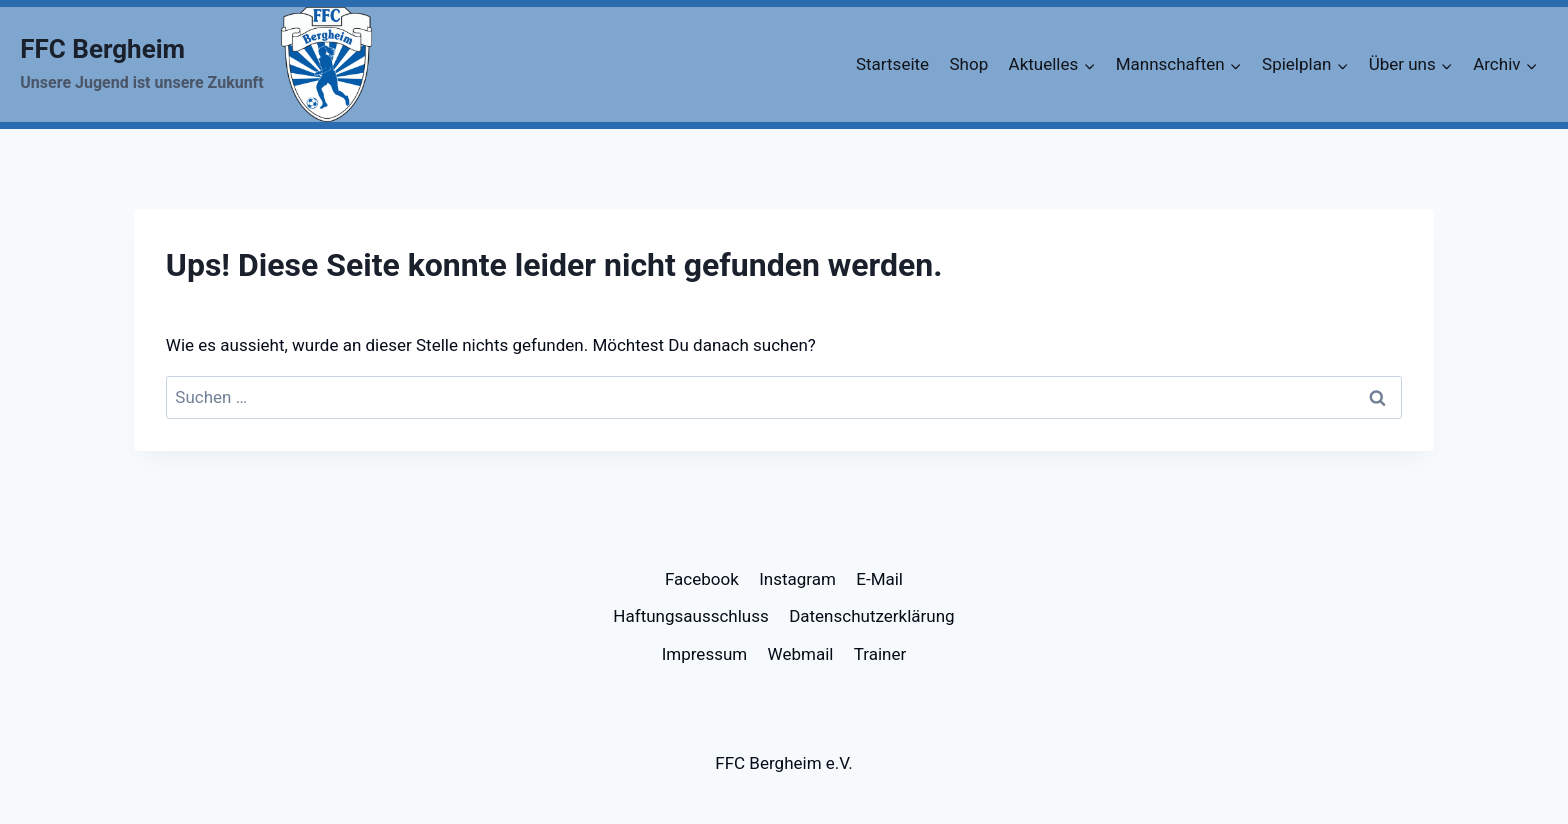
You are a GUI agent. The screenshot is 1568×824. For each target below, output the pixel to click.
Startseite (892, 64)
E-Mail (879, 579)
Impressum (705, 654)
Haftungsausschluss (690, 616)
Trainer (880, 654)
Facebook (702, 579)
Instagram (797, 579)
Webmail (801, 654)
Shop (968, 64)
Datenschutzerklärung (871, 616)
